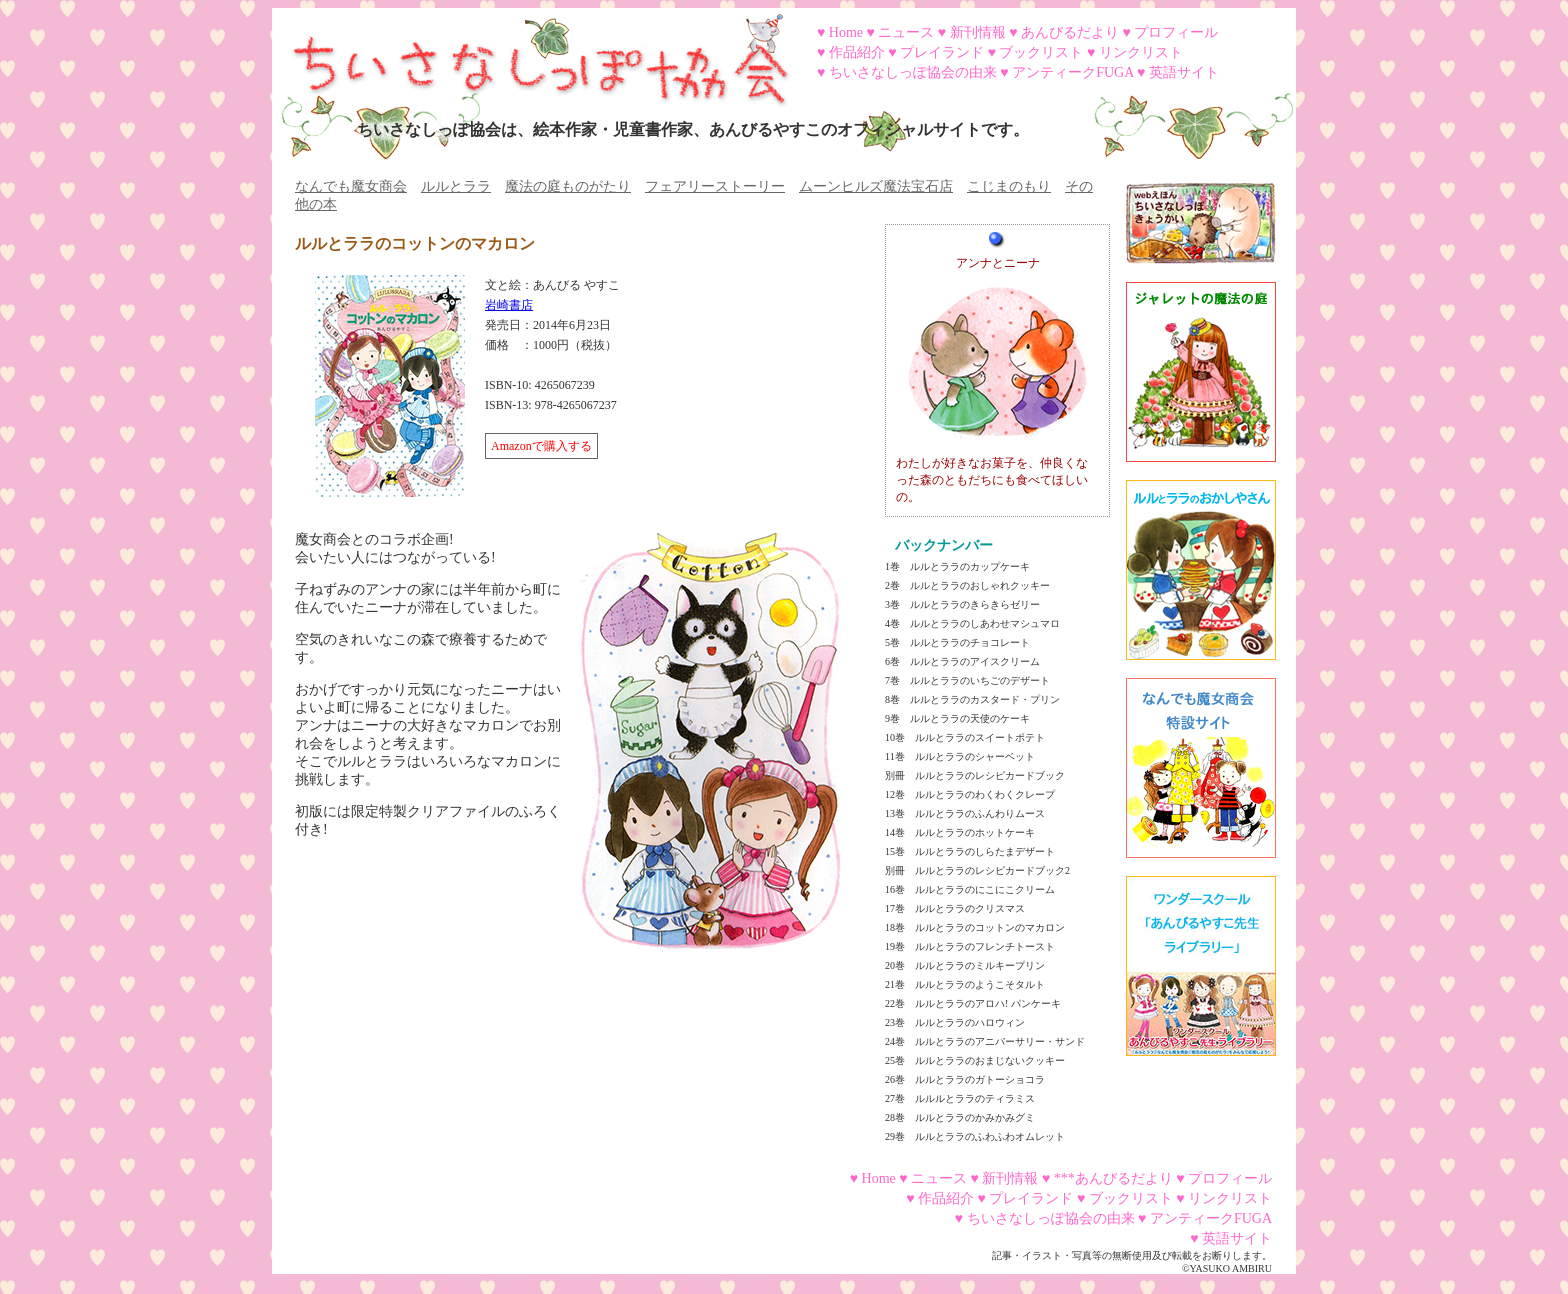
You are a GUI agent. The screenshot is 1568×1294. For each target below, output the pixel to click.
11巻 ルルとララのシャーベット (960, 756)
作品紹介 (857, 52)
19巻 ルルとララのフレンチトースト (970, 946)
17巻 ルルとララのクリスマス (955, 908)
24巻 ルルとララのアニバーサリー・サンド (985, 1041)
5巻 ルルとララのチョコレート (957, 642)
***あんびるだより (1113, 1178)
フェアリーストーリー (715, 186)
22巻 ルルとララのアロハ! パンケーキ (973, 1003)
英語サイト (1184, 72)
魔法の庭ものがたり (568, 186)
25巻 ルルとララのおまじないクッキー (975, 1060)
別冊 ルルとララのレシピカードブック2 (977, 870)
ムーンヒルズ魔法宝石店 (876, 186)
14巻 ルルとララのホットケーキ (960, 832)
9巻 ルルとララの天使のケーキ (957, 718)
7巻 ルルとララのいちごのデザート (967, 680)
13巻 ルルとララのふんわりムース (965, 813)
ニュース (906, 32)
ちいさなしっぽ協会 (532, 53)
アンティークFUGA (1072, 72)
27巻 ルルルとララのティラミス (960, 1098)
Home (846, 32)
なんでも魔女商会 (351, 186)
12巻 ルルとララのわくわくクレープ (970, 794)
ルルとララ (456, 186)
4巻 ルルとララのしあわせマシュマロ (972, 623)
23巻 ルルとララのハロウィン (955, 1022)
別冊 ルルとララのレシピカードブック (975, 775)
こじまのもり (1009, 186)
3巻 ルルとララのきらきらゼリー (962, 604)
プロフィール (1176, 32)
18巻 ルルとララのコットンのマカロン (975, 927)
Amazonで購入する (541, 446)
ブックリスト (1041, 52)
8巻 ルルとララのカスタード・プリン (972, 699)
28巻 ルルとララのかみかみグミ (960, 1117)
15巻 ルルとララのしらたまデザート (970, 851)
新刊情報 (978, 32)
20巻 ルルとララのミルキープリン (965, 965)
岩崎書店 (509, 305)
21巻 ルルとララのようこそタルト (965, 984)
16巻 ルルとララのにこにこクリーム (970, 889)
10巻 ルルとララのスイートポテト (965, 737)
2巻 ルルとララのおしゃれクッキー (967, 585)
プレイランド (942, 52)
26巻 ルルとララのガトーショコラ (965, 1079)
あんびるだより (1070, 32)
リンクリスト (1141, 52)
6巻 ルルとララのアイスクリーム (962, 661)
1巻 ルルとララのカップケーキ (957, 566)
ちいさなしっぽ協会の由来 (913, 72)
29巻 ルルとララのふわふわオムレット (975, 1136)
